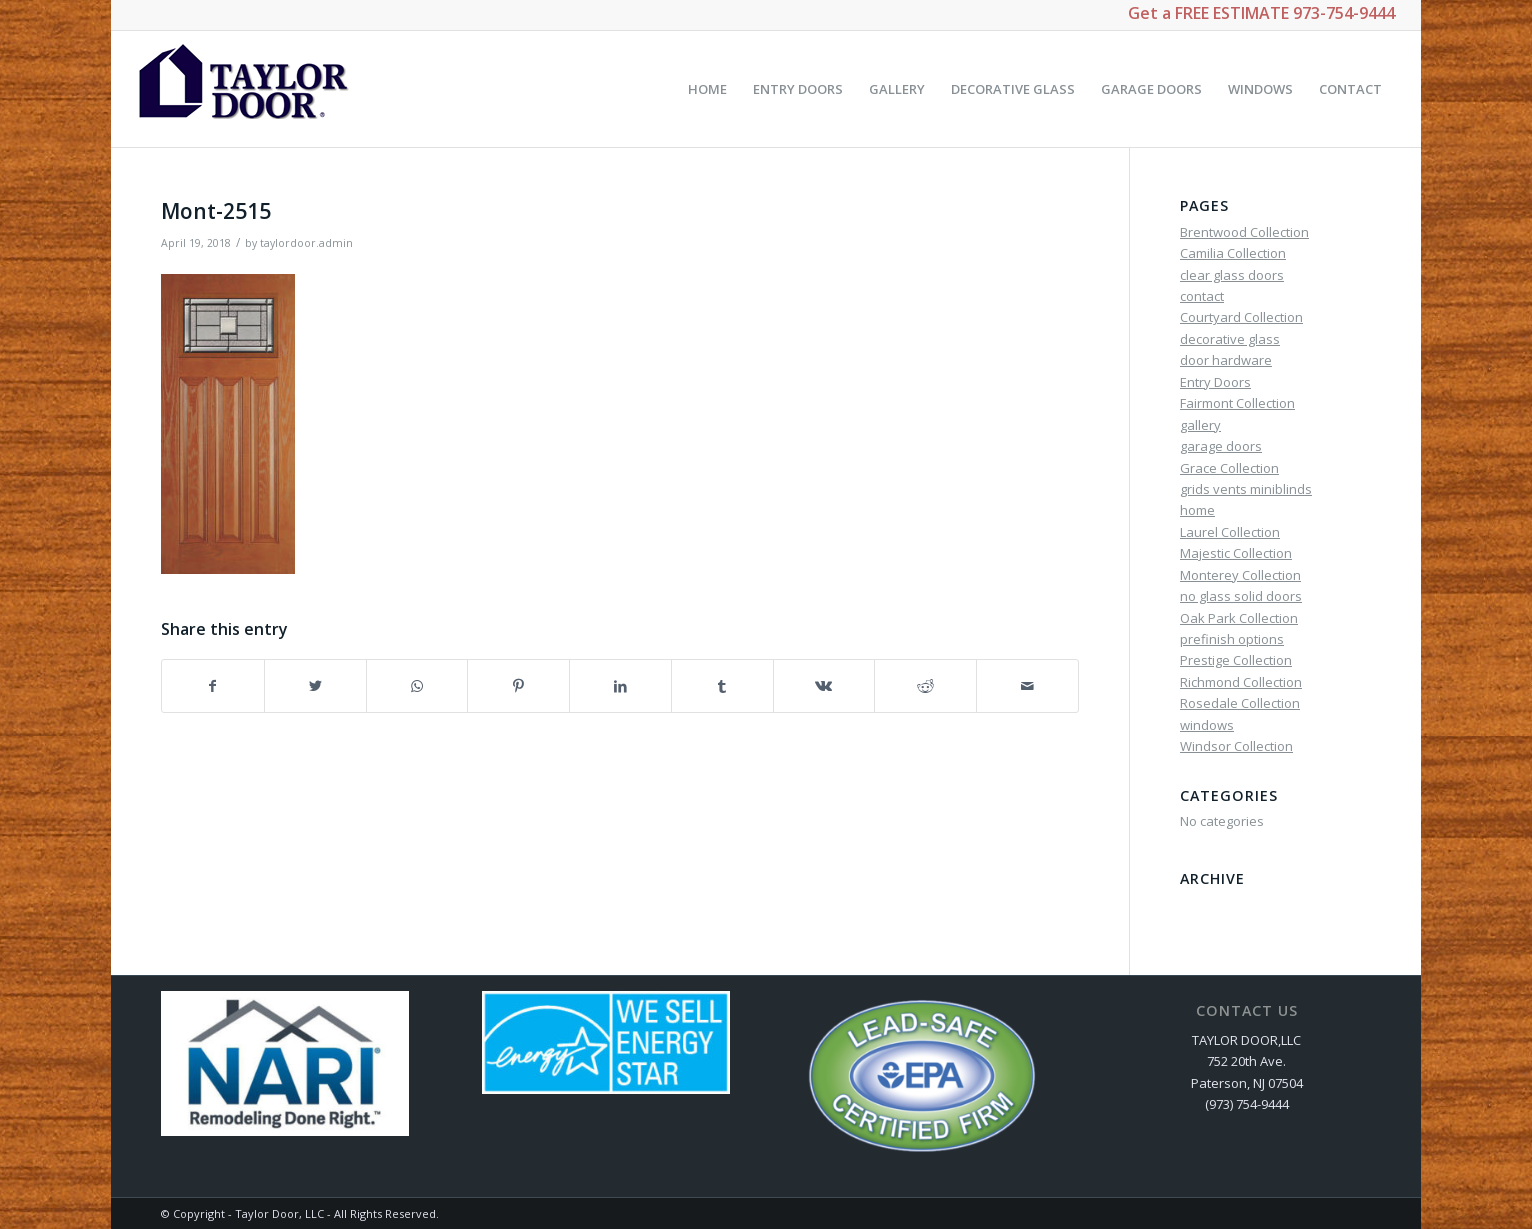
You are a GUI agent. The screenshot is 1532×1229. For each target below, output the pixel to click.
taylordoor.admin (306, 243)
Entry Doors (1215, 382)
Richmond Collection (1241, 682)
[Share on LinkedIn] (620, 686)
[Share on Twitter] (315, 686)
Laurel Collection (1230, 532)
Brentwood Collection (1244, 232)
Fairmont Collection (1237, 403)
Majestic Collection (1236, 553)
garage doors (1221, 446)
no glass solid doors (1241, 596)
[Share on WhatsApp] (417, 686)
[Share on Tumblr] (722, 686)
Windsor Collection (1236, 746)
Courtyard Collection (1241, 317)
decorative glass (1230, 339)
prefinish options (1232, 639)
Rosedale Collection (1240, 703)
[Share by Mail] (1027, 686)
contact (1202, 296)
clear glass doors (1232, 275)
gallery (1200, 425)
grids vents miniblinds (1246, 489)
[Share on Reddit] (925, 686)
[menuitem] (707, 89)
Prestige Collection (1236, 660)
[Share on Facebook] (213, 686)
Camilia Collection (1233, 253)
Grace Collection (1229, 468)
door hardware (1226, 360)
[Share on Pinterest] (518, 686)
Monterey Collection (1240, 575)
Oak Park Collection (1239, 618)
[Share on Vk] (824, 686)
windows (1207, 725)
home (1197, 510)
